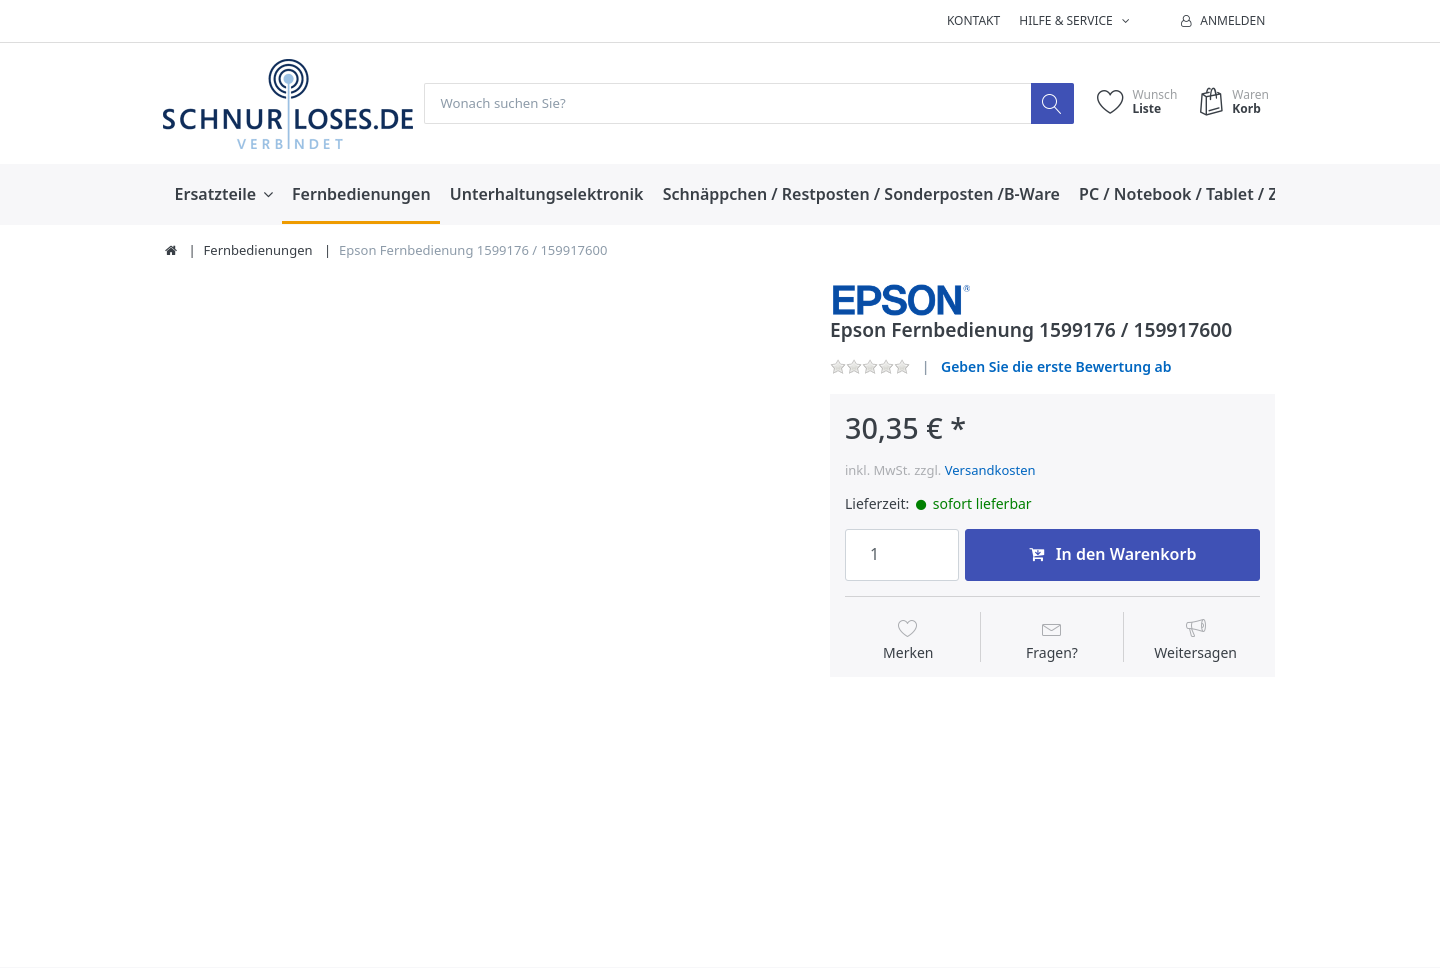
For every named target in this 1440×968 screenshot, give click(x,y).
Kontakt (973, 20)
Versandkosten (990, 471)
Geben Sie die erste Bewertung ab (1056, 366)
